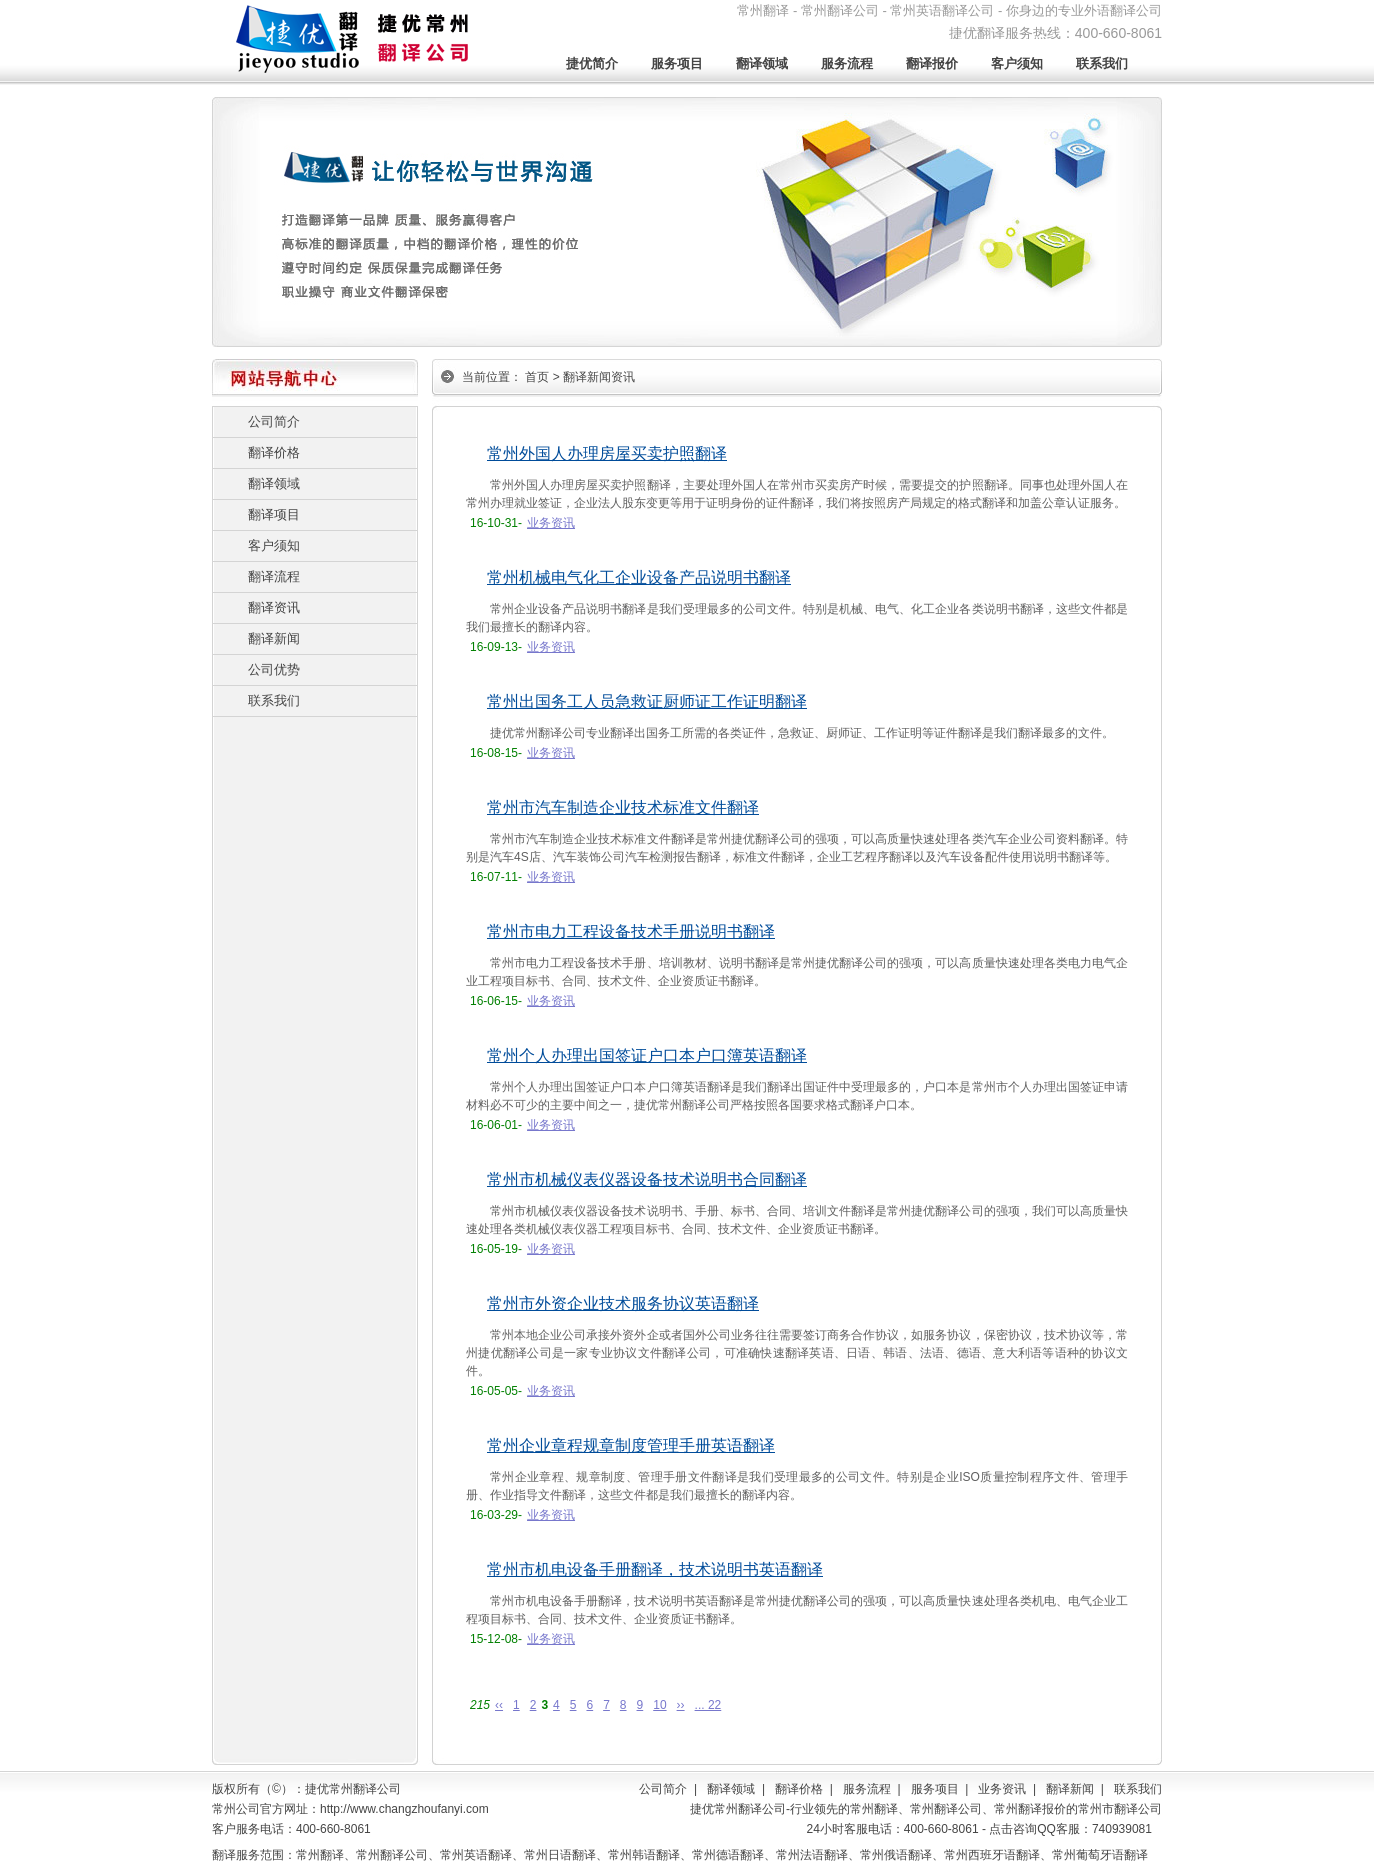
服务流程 (847, 63)
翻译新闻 (274, 638)
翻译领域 (762, 63)
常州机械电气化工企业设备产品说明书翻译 (639, 577)
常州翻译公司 (946, 1809)
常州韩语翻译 (644, 1855)
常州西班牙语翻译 (992, 1855)
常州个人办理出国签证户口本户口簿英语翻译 (647, 1055)
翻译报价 (932, 63)
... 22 (708, 1705)
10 (659, 1705)
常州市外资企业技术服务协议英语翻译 (623, 1303)
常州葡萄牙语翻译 (1100, 1855)
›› (681, 1705)
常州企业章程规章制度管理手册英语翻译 (631, 1445)
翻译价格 (274, 452)
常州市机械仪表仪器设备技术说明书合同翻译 (647, 1179)
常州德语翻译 (728, 1855)
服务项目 (677, 63)
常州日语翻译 (560, 1855)
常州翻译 (874, 1809)
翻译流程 (274, 576)
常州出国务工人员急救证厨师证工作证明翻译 (647, 701)
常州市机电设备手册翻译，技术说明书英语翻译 (655, 1569)
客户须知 (1017, 63)
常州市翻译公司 (1120, 1809)
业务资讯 (551, 523)
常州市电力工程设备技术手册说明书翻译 (631, 931)
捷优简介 (592, 63)
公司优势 (274, 669)
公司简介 (274, 421)
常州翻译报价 (1030, 1809)
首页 (537, 377)
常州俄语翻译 (896, 1855)
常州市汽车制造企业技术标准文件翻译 (623, 807)
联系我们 (1102, 63)
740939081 (1122, 1829)
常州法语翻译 (812, 1855)
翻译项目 (274, 514)
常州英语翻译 (476, 1855)
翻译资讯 (274, 607)
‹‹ (499, 1705)
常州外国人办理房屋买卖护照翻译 (607, 453)
